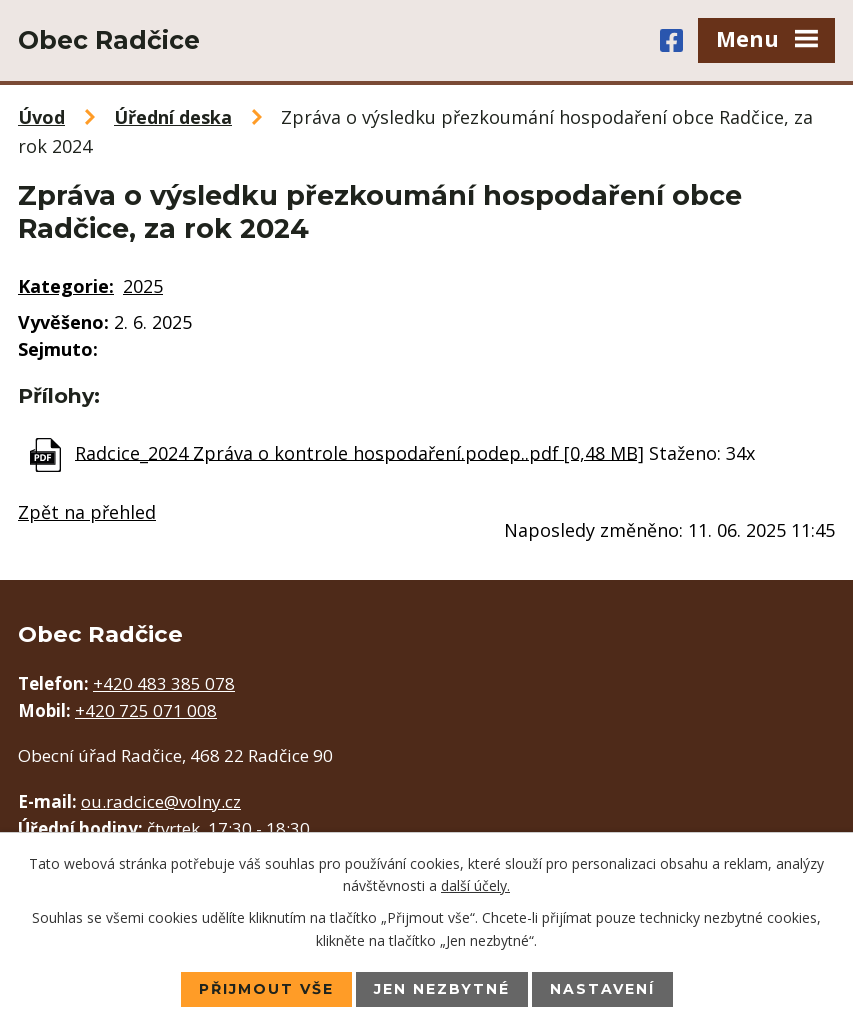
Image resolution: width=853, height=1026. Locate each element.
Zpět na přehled (87, 512)
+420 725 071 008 (146, 710)
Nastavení (602, 989)
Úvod (41, 117)
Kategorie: (66, 286)
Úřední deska (173, 117)
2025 (143, 286)
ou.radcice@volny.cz (161, 801)
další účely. (475, 885)
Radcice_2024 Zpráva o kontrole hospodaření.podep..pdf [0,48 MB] (359, 452)
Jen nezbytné (442, 989)
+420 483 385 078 (164, 683)
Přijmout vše (266, 989)
